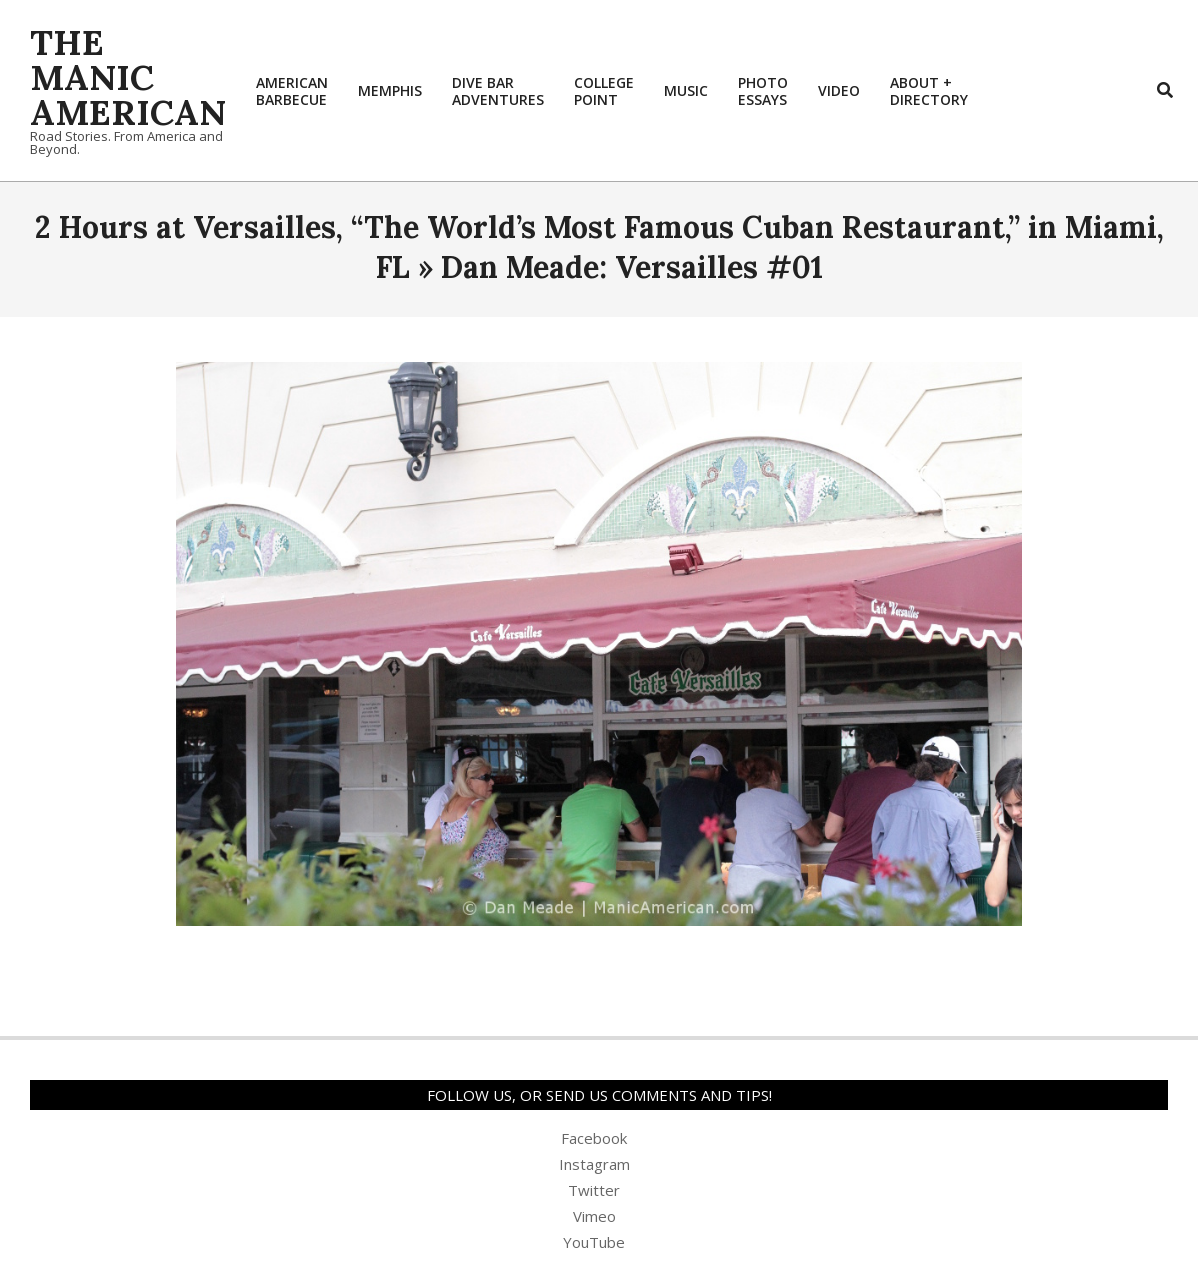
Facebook (594, 1138)
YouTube (594, 1242)
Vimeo (594, 1216)
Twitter (594, 1190)
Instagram (594, 1164)
